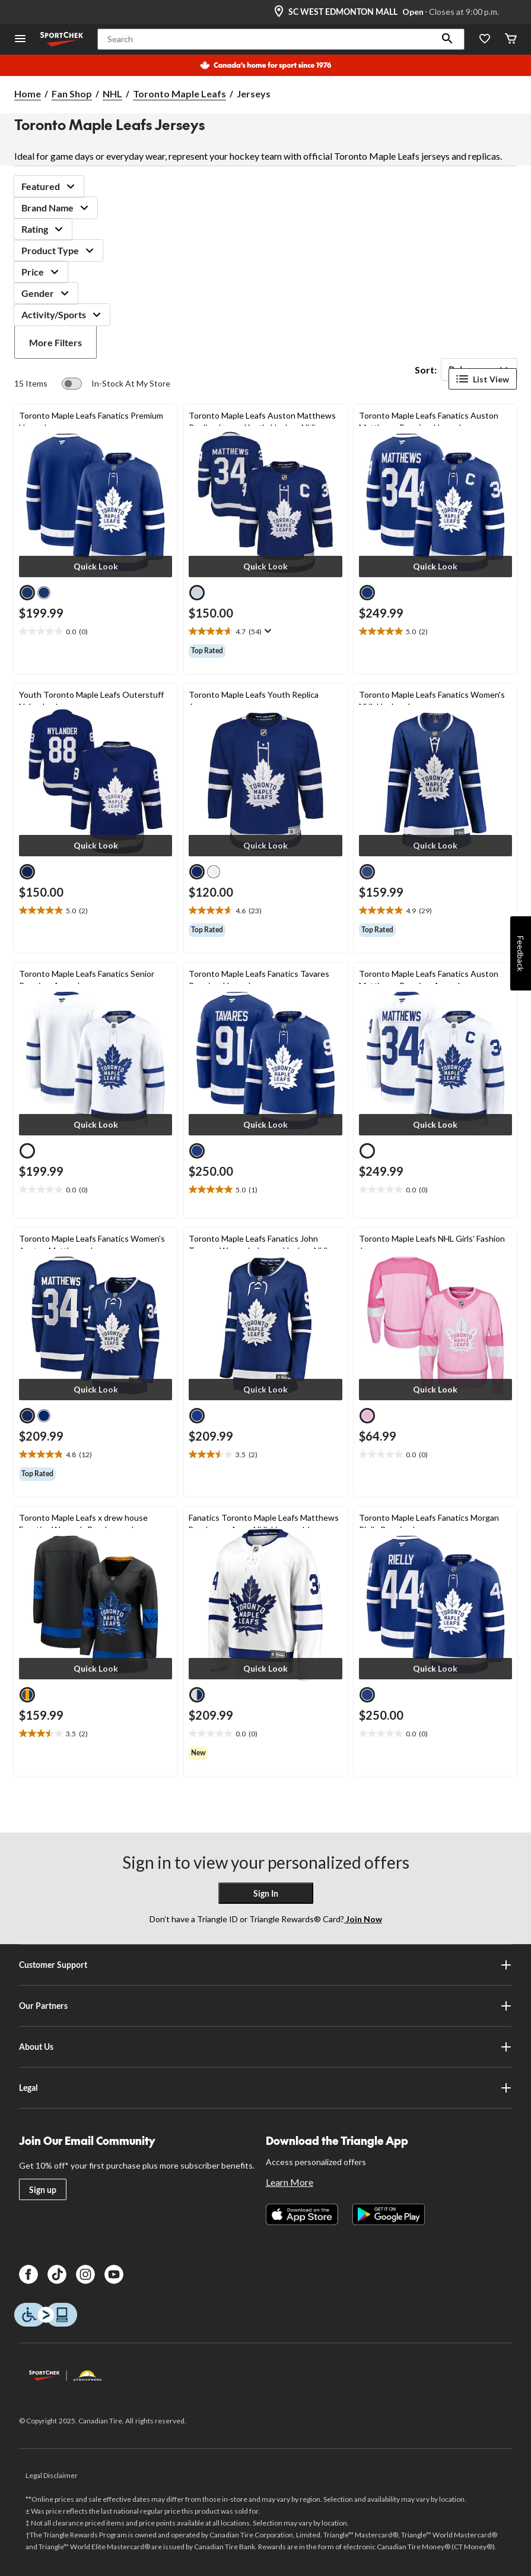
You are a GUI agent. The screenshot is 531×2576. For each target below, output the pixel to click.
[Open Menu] (20, 39)
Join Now (363, 1919)
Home (27, 93)
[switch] (116, 384)
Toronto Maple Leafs (179, 93)
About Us (265, 2047)
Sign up (42, 2190)
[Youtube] (113, 2274)
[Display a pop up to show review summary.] (267, 631)
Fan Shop (72, 93)
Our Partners (265, 2006)
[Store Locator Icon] (279, 12)
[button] (447, 39)
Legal (265, 2088)
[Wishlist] (485, 39)
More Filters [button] (55, 342)
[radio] (27, 593)
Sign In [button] (265, 1893)
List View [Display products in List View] (482, 379)
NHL (112, 93)
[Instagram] (85, 2274)
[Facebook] (28, 2274)
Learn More (289, 2182)
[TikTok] (56, 2274)
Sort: (426, 369)
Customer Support (265, 1965)
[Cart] (511, 39)
